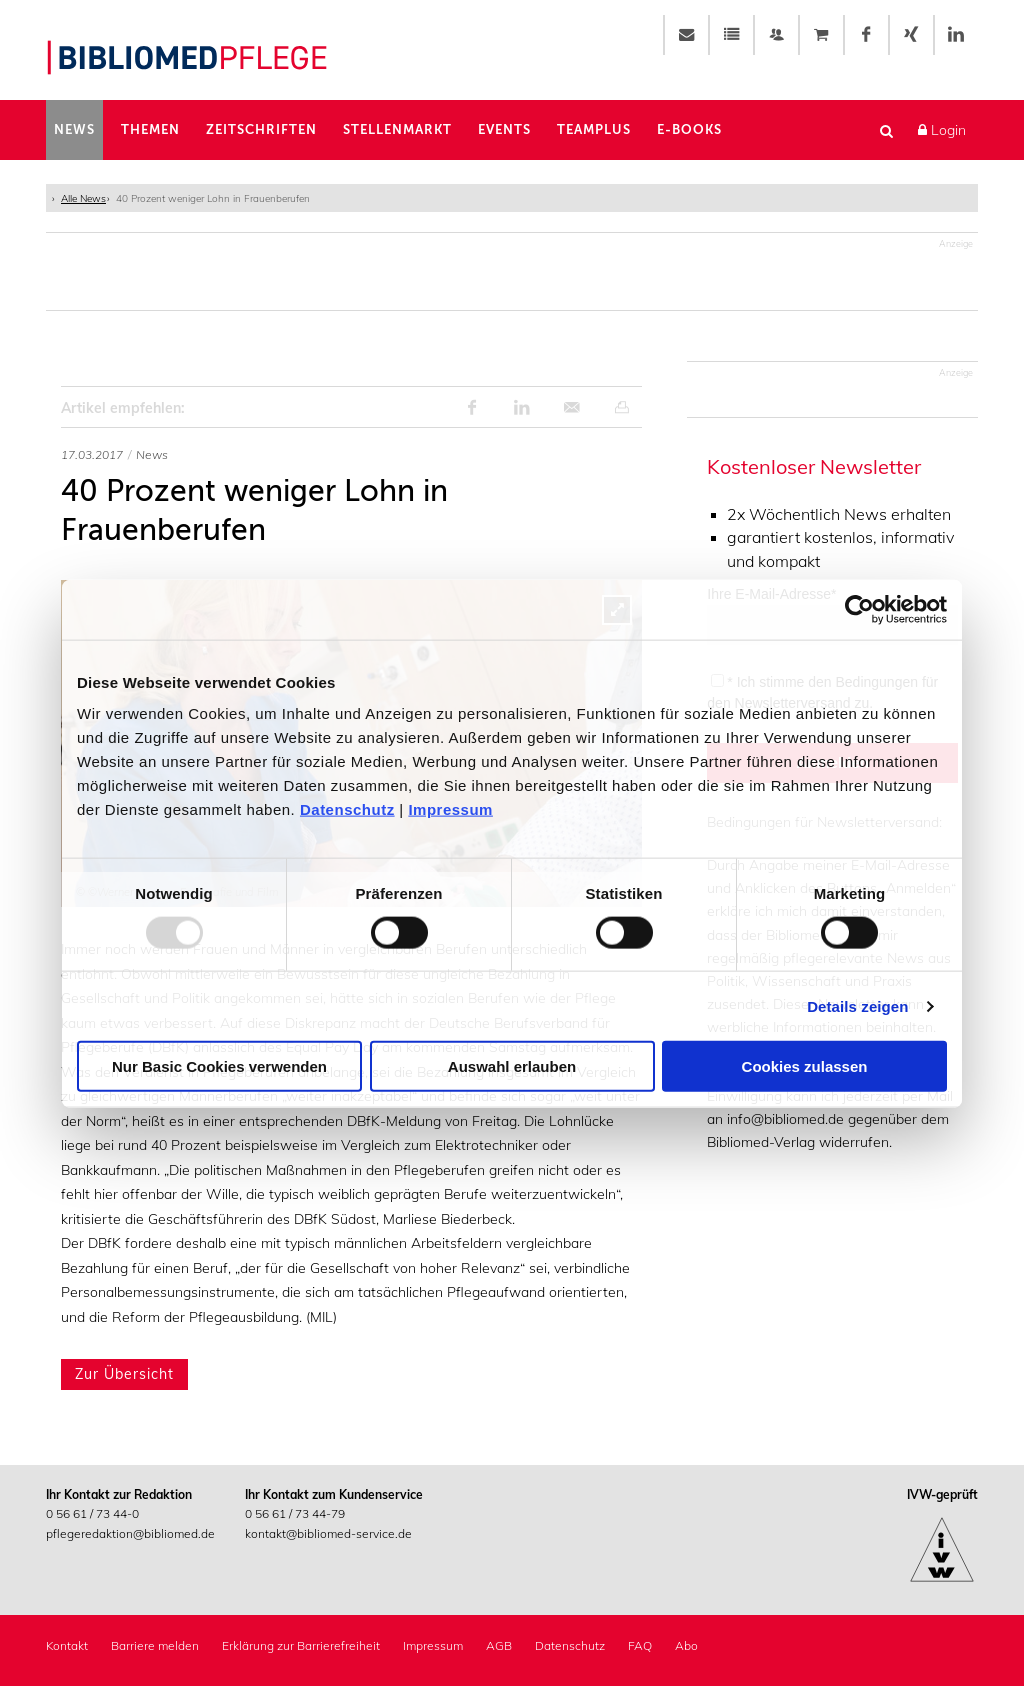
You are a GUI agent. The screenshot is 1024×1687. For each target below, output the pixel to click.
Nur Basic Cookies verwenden (219, 1066)
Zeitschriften (261, 130)
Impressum (450, 809)
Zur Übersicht (124, 1375)
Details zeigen (857, 1005)
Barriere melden (155, 1646)
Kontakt (67, 1646)
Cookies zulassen (805, 1066)
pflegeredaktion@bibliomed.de (130, 1534)
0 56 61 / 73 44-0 (92, 1514)
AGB (499, 1646)
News (74, 130)
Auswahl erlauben (512, 1066)
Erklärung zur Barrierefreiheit (301, 1646)
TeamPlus (594, 130)
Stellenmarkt (397, 130)
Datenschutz (347, 809)
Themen (150, 130)
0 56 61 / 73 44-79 (295, 1514)
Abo (686, 1646)
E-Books (689, 130)
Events (504, 130)
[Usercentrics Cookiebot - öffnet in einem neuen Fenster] (859, 609)
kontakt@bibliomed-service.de (328, 1534)
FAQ (640, 1646)
